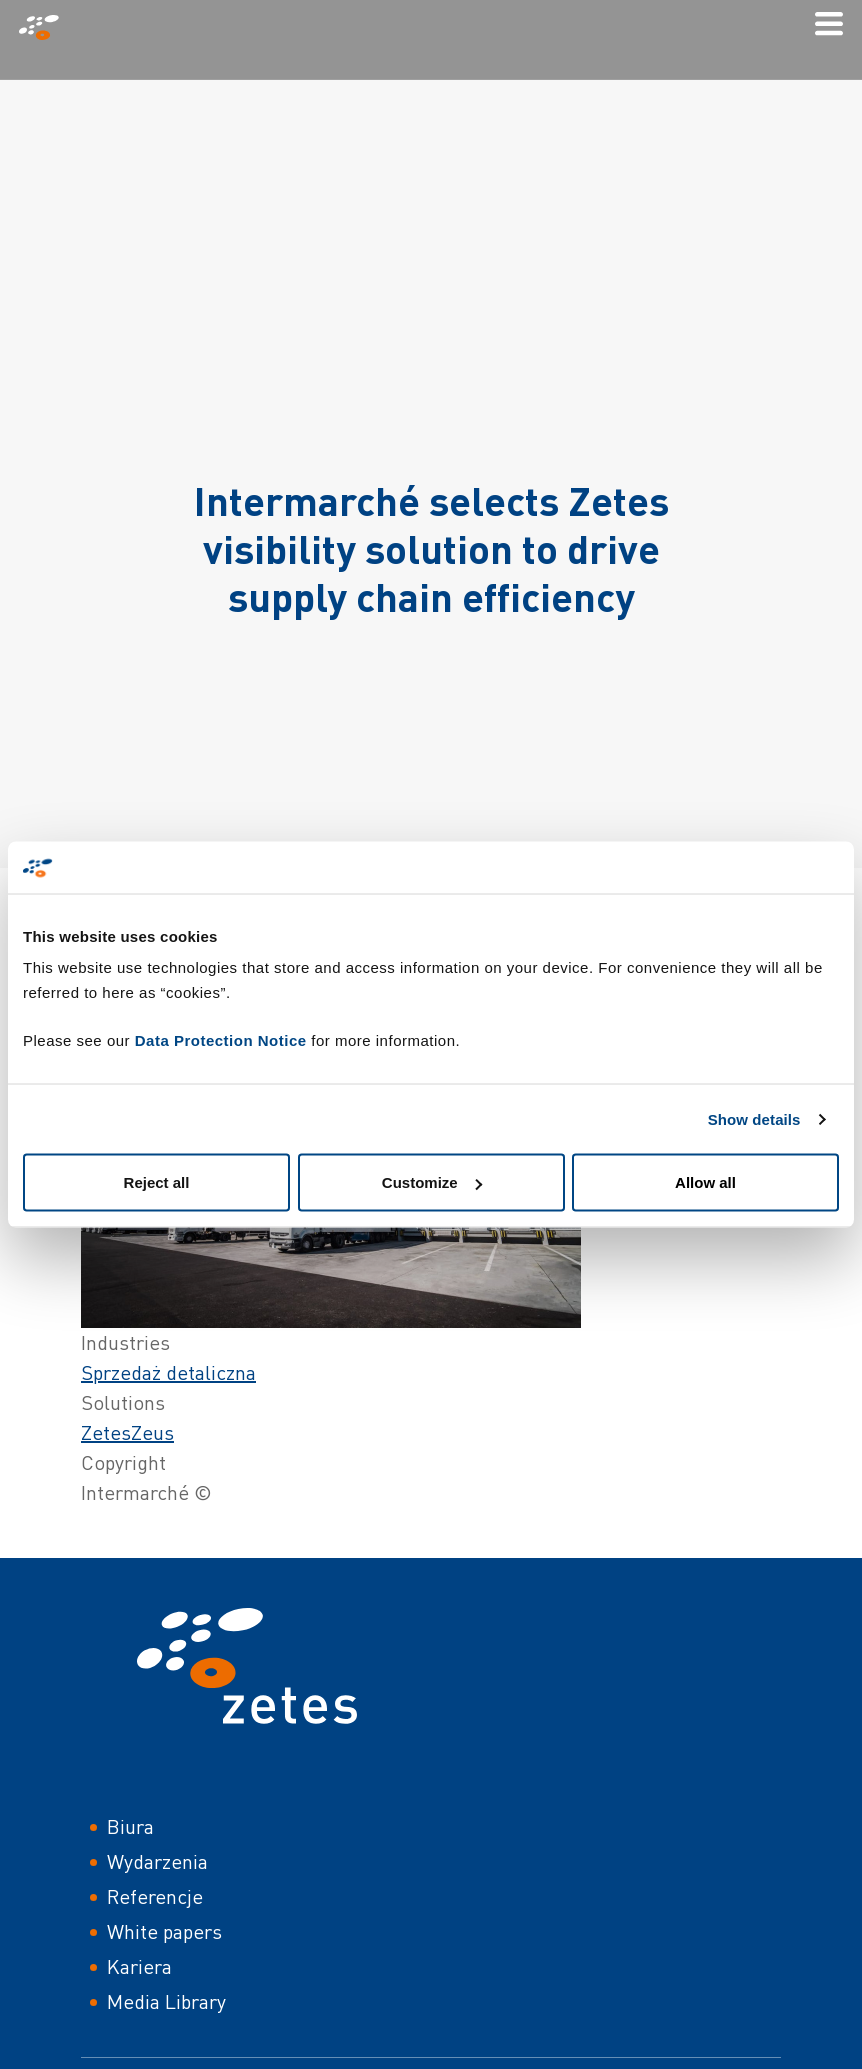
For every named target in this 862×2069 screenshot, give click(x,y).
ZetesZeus (127, 1432)
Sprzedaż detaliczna (168, 1372)
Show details (754, 1118)
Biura (130, 1826)
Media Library (166, 2001)
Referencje (155, 1896)
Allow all (705, 1182)
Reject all (157, 1182)
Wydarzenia (157, 1861)
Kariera (139, 1966)
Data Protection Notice (221, 1040)
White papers (164, 1931)
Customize (432, 1182)
